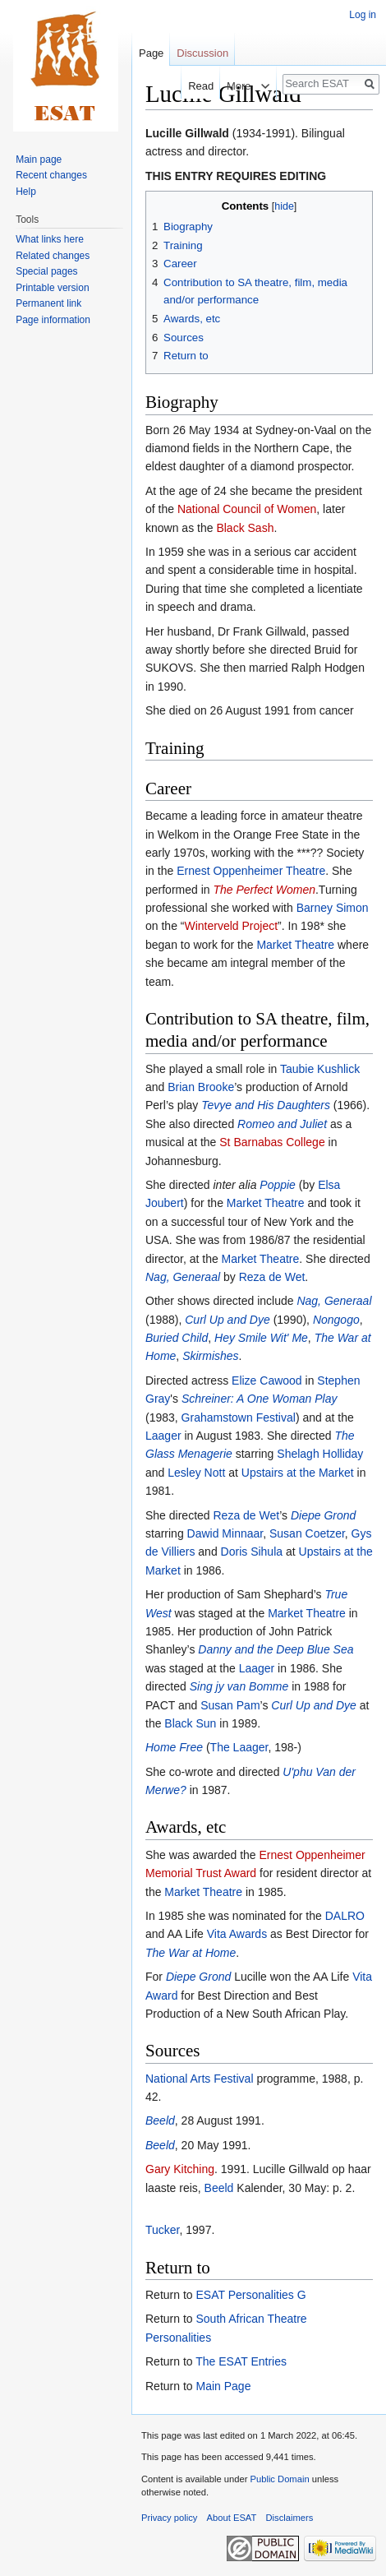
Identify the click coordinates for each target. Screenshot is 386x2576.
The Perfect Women (264, 889)
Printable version (52, 288)
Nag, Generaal (182, 1276)
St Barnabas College (271, 1142)
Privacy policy (169, 2518)
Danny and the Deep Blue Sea (275, 1649)
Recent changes (51, 175)
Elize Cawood (267, 1380)
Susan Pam (230, 1705)
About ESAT (232, 2518)
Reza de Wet (272, 1276)
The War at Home (190, 1952)
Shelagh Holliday (320, 1453)
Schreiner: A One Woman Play (260, 1398)
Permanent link (48, 303)
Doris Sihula (252, 1551)
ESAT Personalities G (250, 2294)
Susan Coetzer (307, 1533)
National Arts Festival (199, 2078)
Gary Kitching (179, 2169)
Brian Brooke (201, 1087)
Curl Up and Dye (227, 1319)
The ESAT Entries (241, 2361)
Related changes (53, 255)
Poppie (278, 1184)
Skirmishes (210, 1355)
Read (189, 86)
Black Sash (244, 527)
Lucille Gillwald (187, 133)
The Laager (239, 1747)
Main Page (222, 2386)
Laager (163, 1435)
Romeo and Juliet (282, 1124)
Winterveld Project (231, 925)
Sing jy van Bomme (239, 1686)
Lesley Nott (196, 1472)
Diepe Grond (323, 1515)
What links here (50, 239)
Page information (53, 320)
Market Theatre (295, 944)
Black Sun (190, 1723)
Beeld (160, 2120)
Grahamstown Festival (239, 1417)
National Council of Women (246, 509)
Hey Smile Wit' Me (261, 1337)
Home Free (174, 1747)
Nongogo (336, 1319)
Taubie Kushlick (320, 1068)
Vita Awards (237, 1933)
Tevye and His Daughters (265, 1105)
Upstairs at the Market (297, 1472)
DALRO (345, 1915)
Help (26, 191)
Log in (362, 15)
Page (151, 53)
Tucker (162, 2229)
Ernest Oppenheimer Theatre (251, 870)
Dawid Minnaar (225, 1533)
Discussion (202, 53)
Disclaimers (290, 2518)
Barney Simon (332, 907)
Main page (39, 159)
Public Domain (279, 2479)
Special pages (46, 271)
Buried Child (176, 1337)
